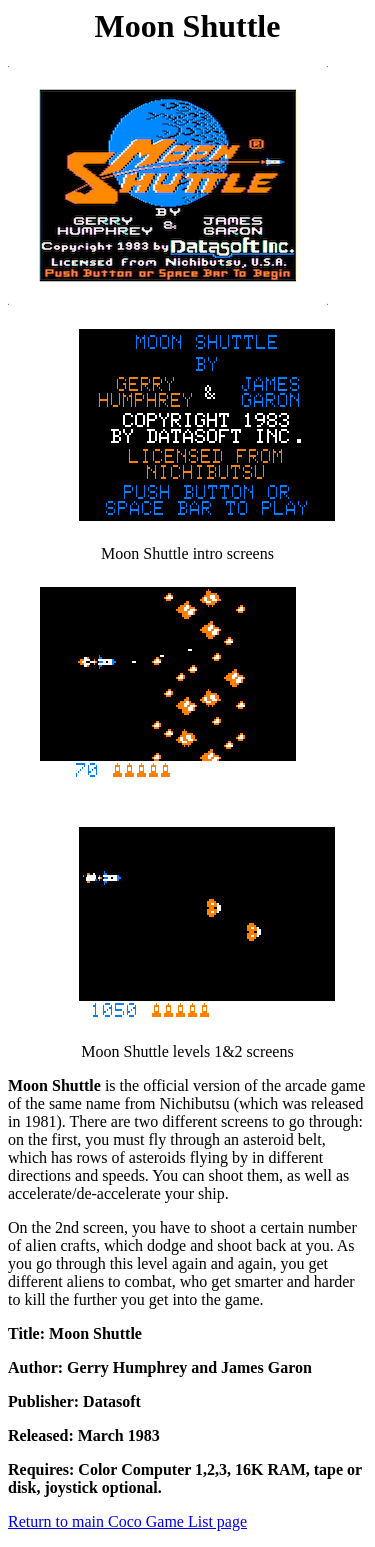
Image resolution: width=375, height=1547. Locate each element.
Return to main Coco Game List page (127, 1521)
